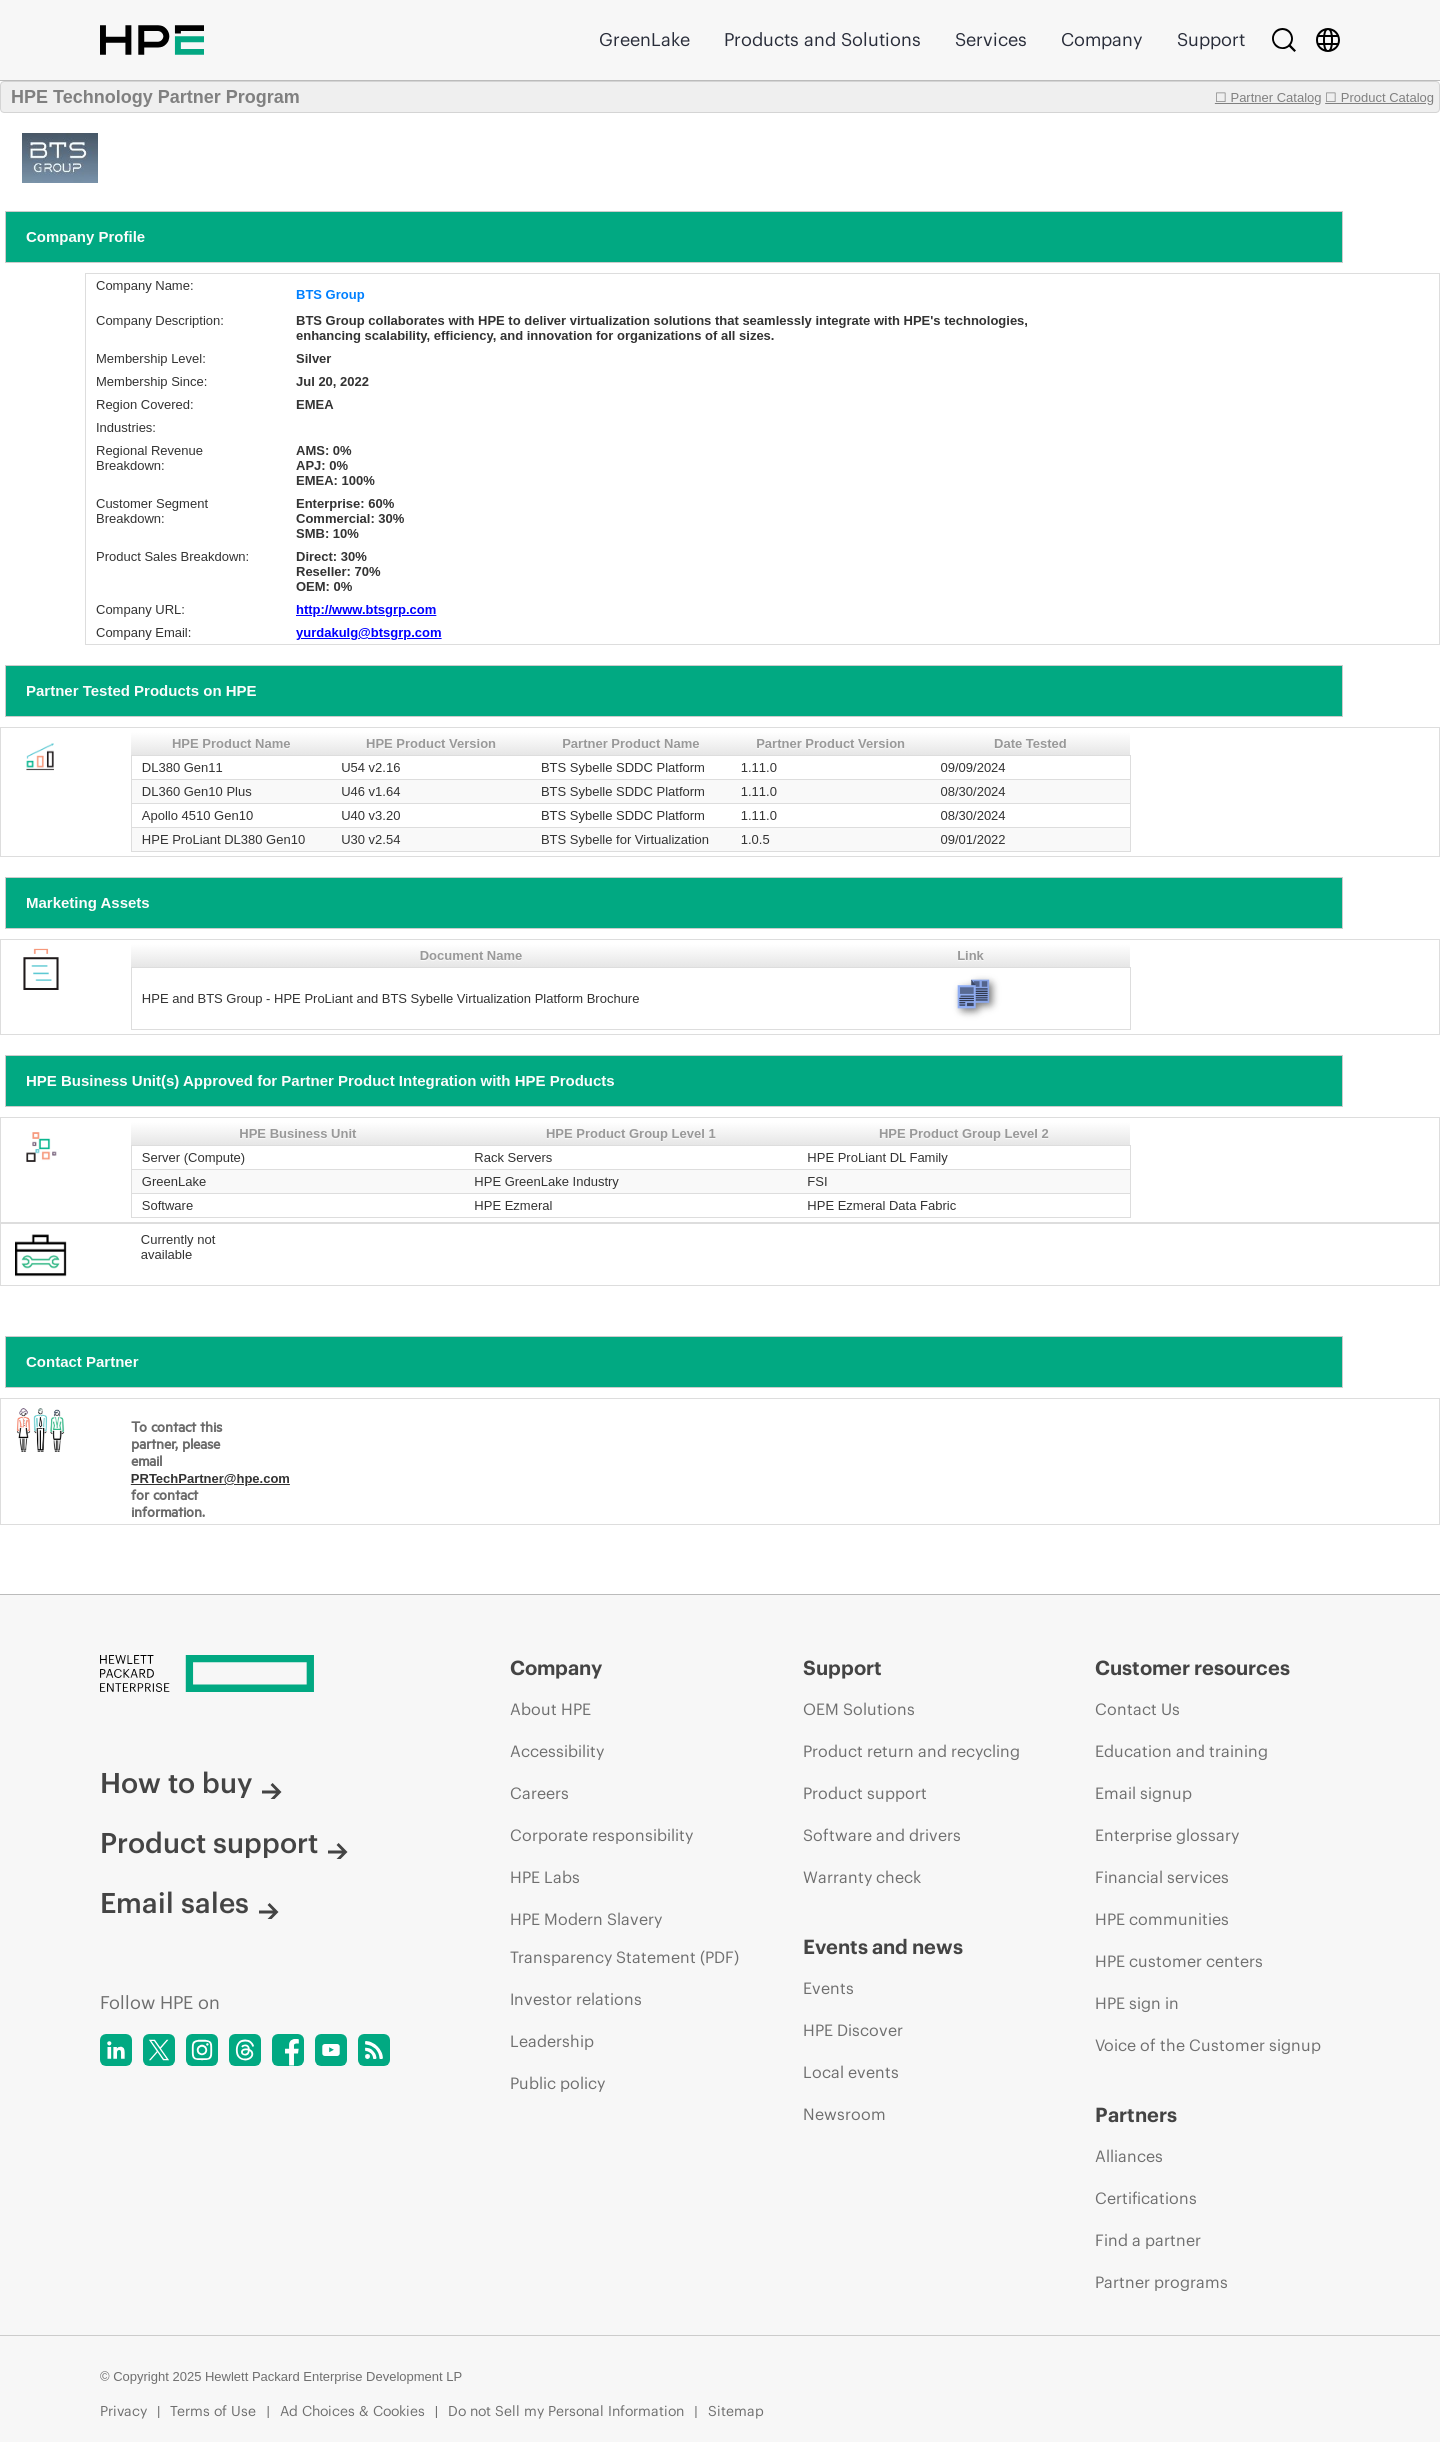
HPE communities (1162, 1919)
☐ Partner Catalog (1268, 97)
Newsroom (844, 2114)
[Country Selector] (1328, 40)
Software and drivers (882, 1835)
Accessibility (557, 1751)
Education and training (1181, 1751)
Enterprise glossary (1167, 1835)
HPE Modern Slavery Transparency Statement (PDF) (624, 1938)
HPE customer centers (1179, 1961)
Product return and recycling (911, 1751)
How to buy (191, 1783)
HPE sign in (1137, 2003)
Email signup (1143, 1793)
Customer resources (1192, 1667)
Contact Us (1137, 1709)
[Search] (1284, 40)
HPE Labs (545, 1877)
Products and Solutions (822, 39)
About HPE (550, 1709)
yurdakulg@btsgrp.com (369, 632)
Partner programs (1161, 2282)
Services (991, 39)
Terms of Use (213, 2411)
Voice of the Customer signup (1208, 2045)
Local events (851, 2072)
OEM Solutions (859, 1709)
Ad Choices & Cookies (352, 2411)
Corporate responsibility (601, 1835)
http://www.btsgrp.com (366, 609)
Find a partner (1148, 2240)
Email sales (189, 1903)
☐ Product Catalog (1379, 97)
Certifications (1146, 2198)
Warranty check (862, 1877)
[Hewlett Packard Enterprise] (267, 1675)
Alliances (1129, 2156)
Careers (539, 1793)
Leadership (552, 2041)
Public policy (557, 2083)
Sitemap (736, 2411)
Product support (224, 1843)
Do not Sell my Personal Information (566, 2411)
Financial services (1162, 1877)
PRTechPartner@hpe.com (210, 1478)
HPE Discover (853, 2030)
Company (1102, 39)
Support (1211, 39)
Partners (1136, 2114)
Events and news (883, 1946)
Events (828, 1988)
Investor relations (576, 1999)
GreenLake (644, 39)
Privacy (123, 2411)
